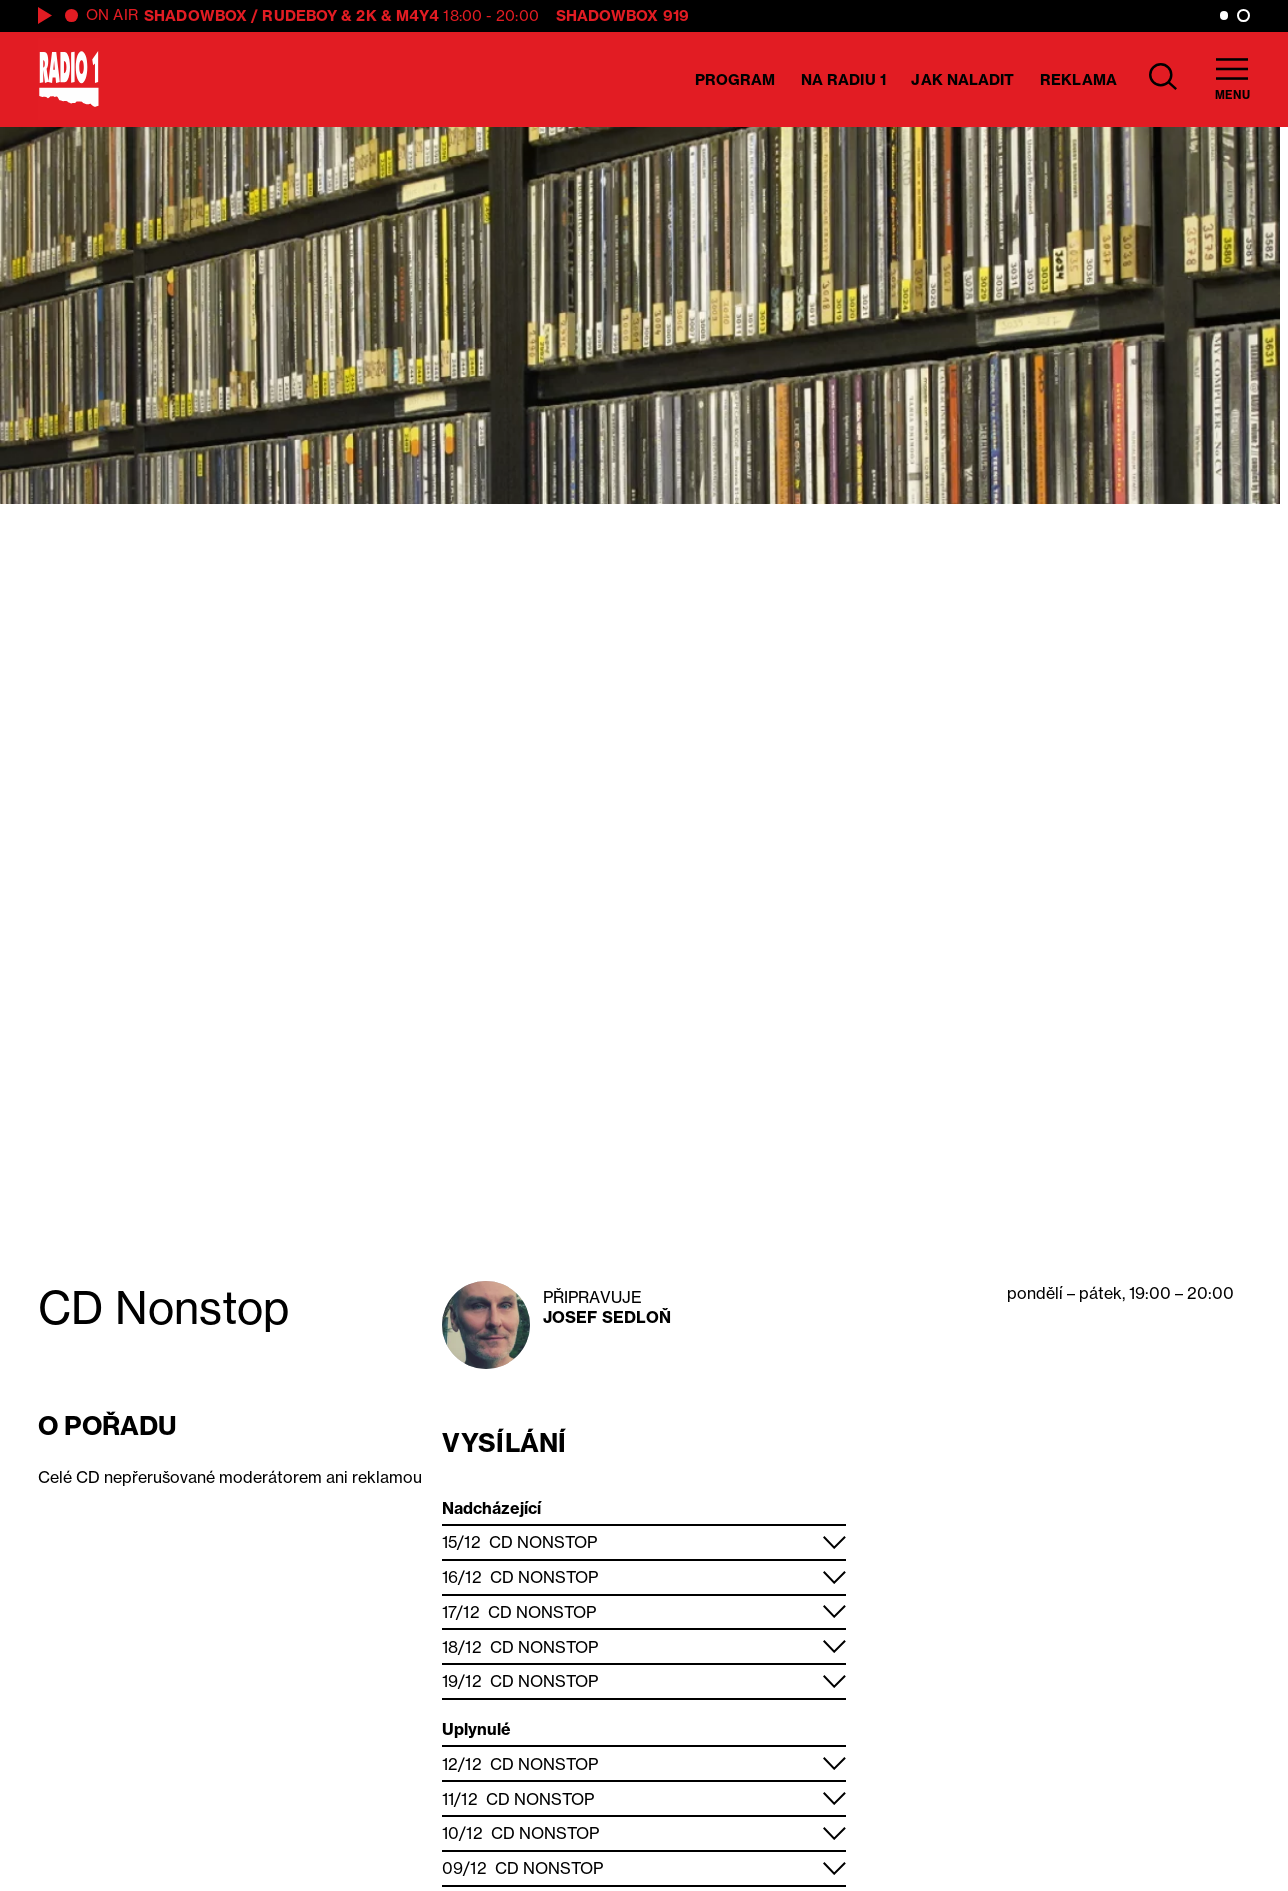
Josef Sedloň (607, 1317)
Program (735, 79)
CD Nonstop (543, 1542)
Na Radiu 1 (843, 79)
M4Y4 (417, 15)
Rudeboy (299, 15)
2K (366, 15)
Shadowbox (195, 15)
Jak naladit (962, 79)
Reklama (1078, 79)
